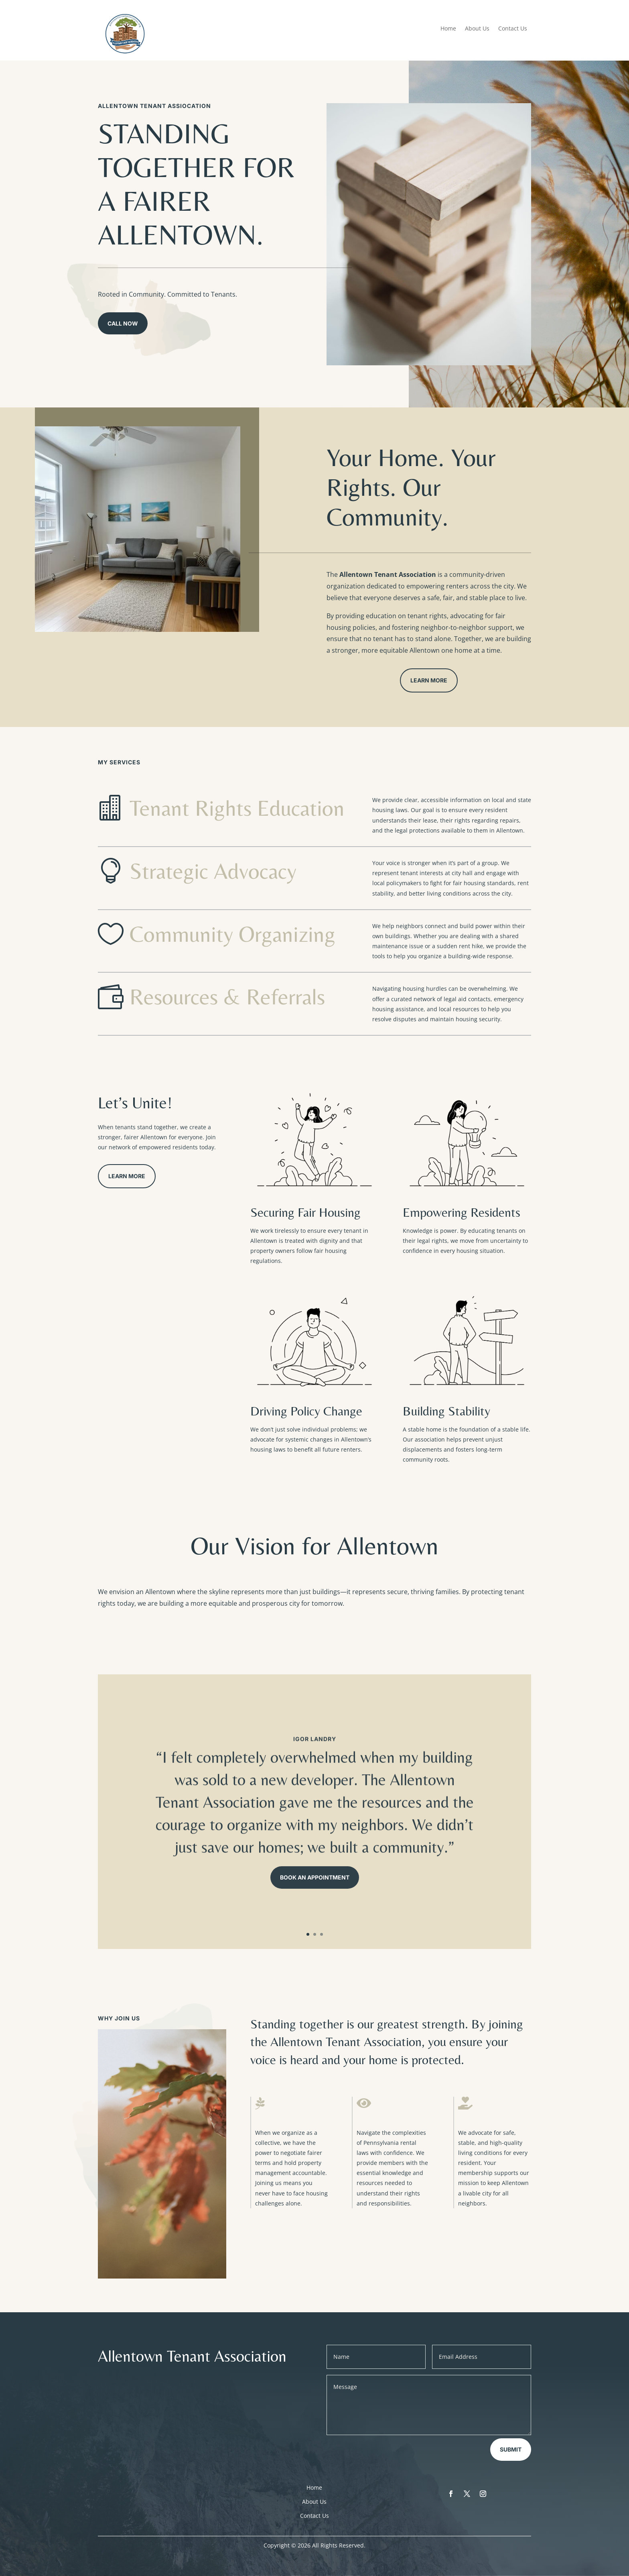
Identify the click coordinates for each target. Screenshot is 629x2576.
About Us (477, 29)
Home (448, 29)
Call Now (123, 323)
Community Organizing (232, 934)
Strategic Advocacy (213, 871)
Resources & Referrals (227, 996)
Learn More (428, 680)
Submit (510, 2449)
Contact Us (512, 29)
